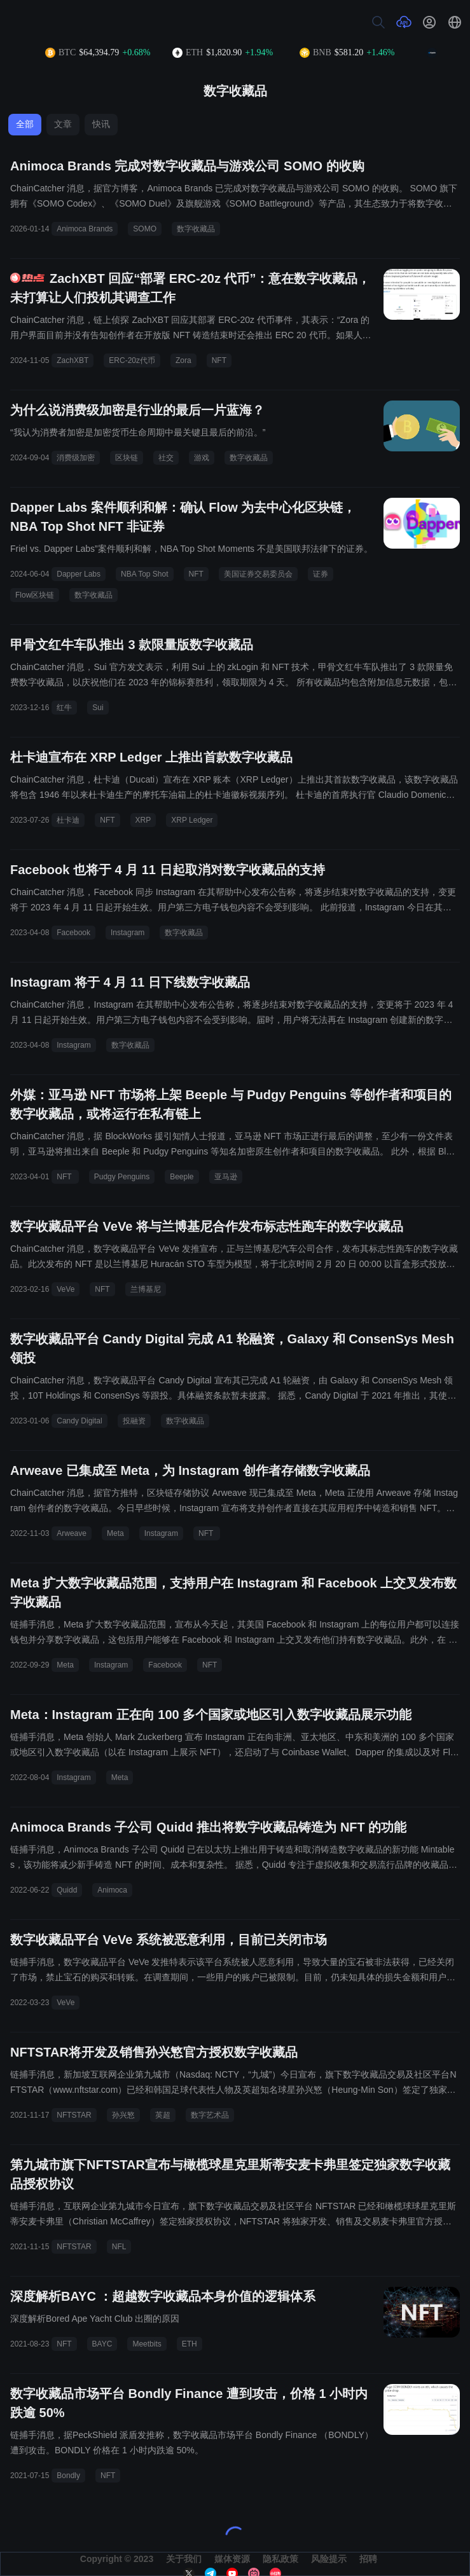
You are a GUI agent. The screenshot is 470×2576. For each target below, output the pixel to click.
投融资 (134, 1420)
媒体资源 (232, 2559)
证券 (320, 574)
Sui (97, 707)
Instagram (127, 932)
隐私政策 (280, 2559)
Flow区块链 (34, 595)
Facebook (73, 932)
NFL (119, 2246)
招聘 (368, 2559)
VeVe (65, 1289)
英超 (162, 2115)
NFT (219, 360)
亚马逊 (225, 1176)
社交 (166, 457)
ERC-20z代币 (132, 360)
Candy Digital (79, 1420)
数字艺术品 (210, 2115)
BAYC (102, 2344)
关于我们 (184, 2559)
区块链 (126, 457)
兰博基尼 (145, 1289)
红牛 (64, 707)
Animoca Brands (85, 228)
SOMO (144, 228)
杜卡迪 (68, 820)
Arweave (71, 1533)
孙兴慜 (123, 2115)
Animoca (112, 1890)
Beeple (181, 1176)
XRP (143, 820)
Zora (183, 360)
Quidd (67, 1890)
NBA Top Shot (145, 574)
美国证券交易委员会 (258, 574)
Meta (115, 1533)
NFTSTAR (74, 2115)
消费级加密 (76, 457)
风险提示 (329, 2559)
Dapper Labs (78, 574)
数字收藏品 (196, 228)
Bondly (68, 2475)
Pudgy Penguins (121, 1176)
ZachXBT (72, 360)
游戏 (201, 457)
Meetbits (146, 2344)
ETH (189, 2344)
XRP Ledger (191, 820)
